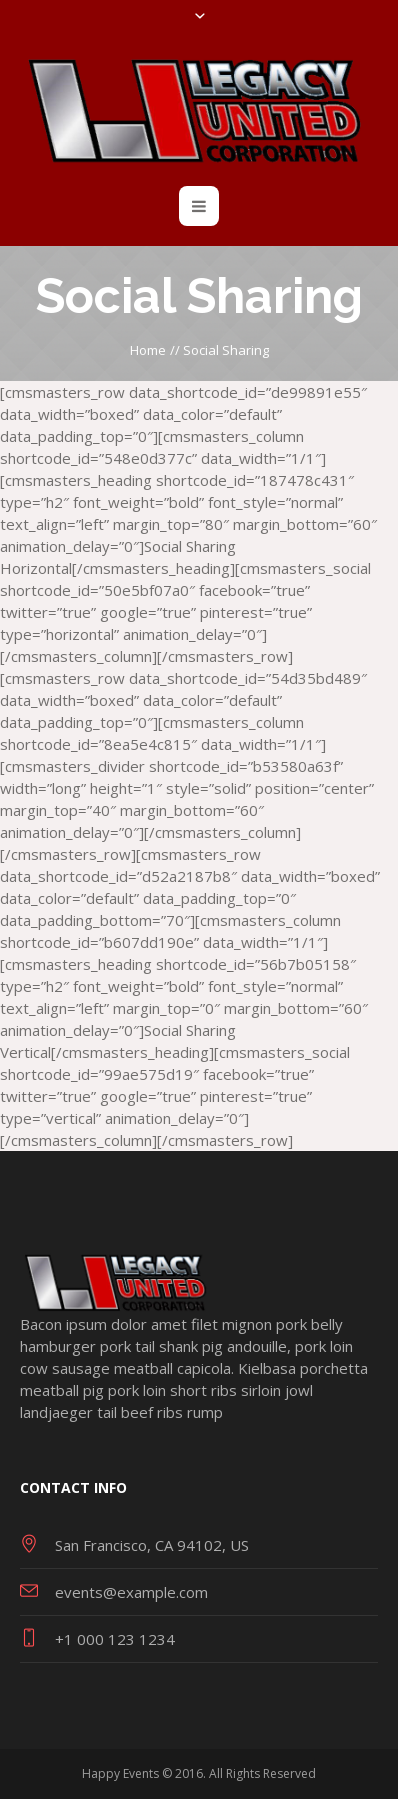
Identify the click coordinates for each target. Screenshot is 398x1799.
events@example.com (131, 1592)
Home (148, 350)
